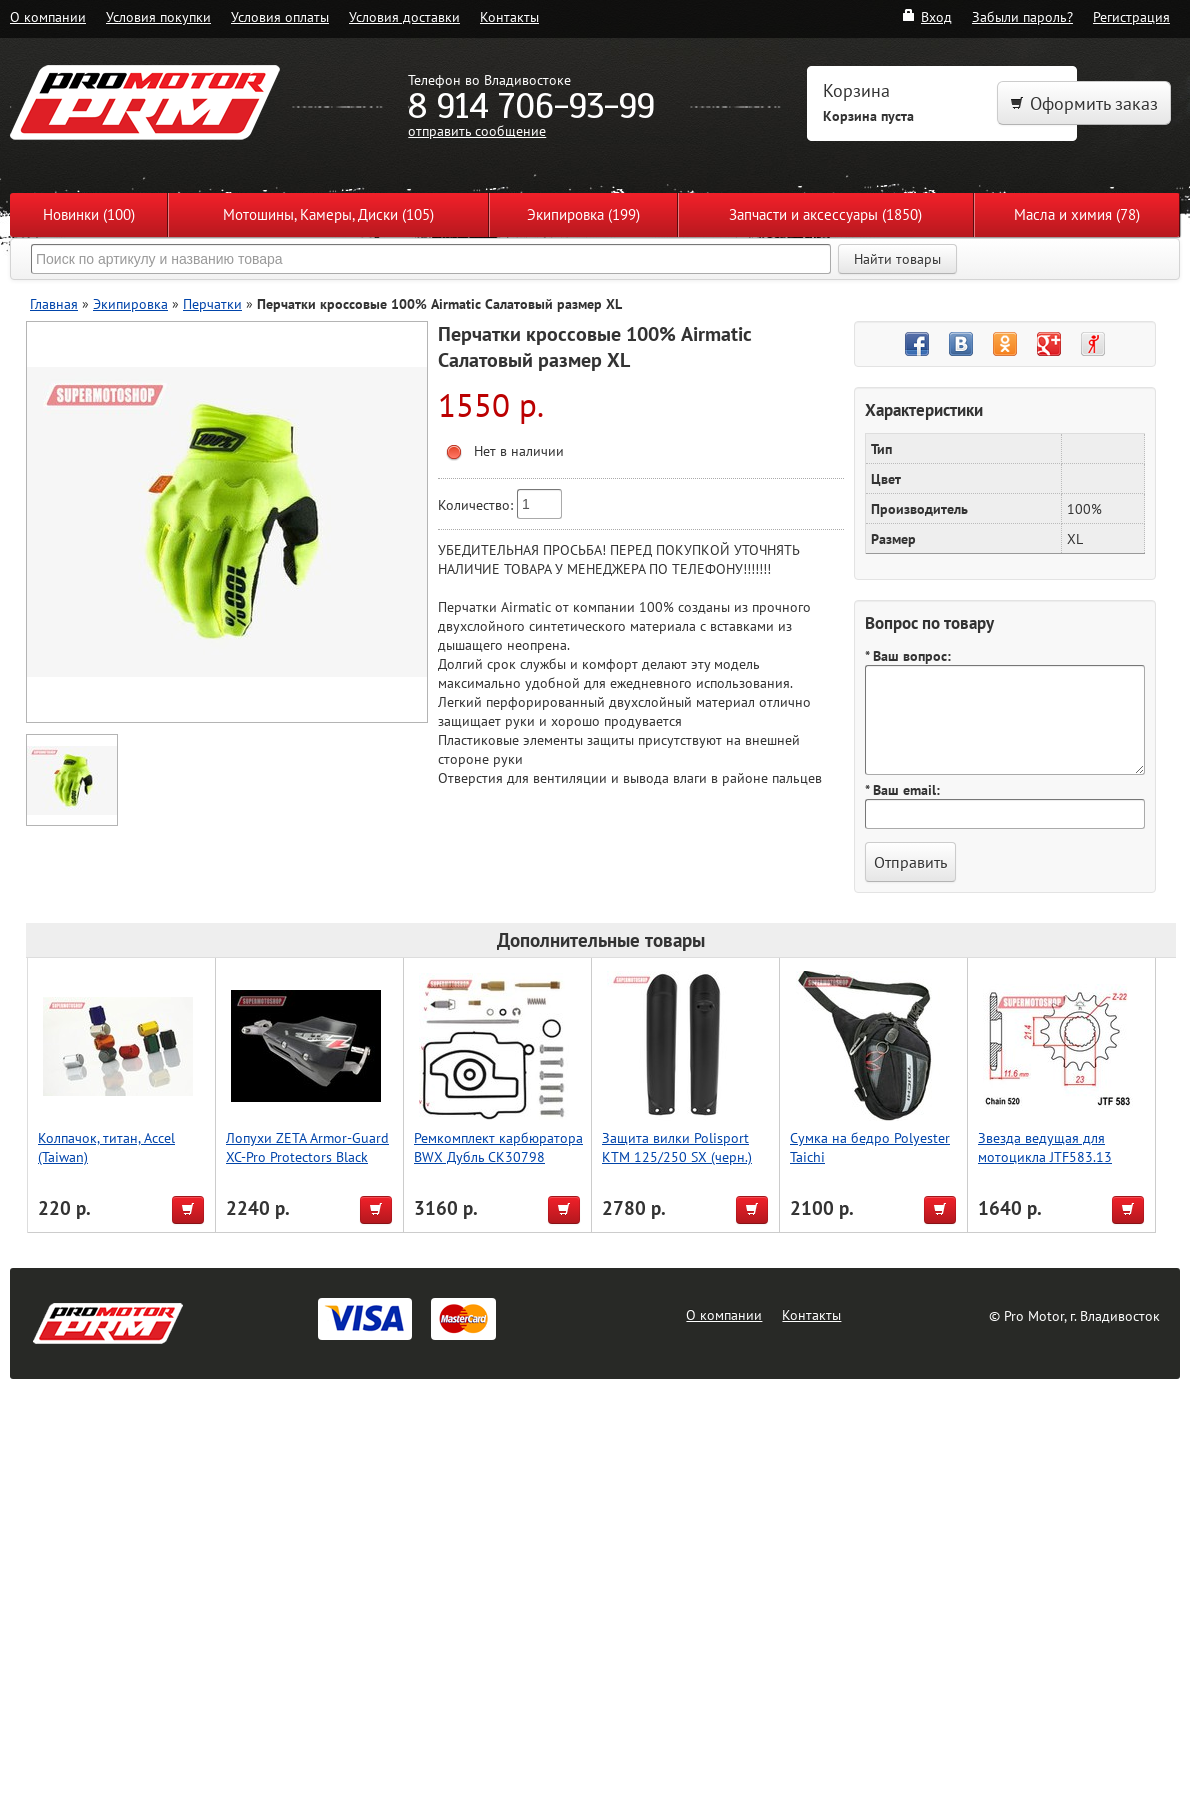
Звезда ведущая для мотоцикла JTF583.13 (1045, 1147)
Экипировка (130, 303)
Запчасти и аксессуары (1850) (825, 214)
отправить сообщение (477, 130)
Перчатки (212, 303)
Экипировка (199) (583, 214)
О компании (48, 16)
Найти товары (897, 259)
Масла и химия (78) (1077, 214)
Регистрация (1131, 16)
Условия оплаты (280, 16)
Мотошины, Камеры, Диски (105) (328, 214)
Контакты (509, 16)
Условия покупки (158, 16)
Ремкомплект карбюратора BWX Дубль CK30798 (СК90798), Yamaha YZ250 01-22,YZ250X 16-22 (498, 1166)
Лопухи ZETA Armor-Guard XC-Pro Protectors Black (307, 1147)
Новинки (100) (89, 214)
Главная (54, 303)
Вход (926, 16)
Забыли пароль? (1022, 16)
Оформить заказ (1084, 103)
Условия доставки (404, 16)
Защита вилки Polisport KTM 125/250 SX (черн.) (677, 1147)
